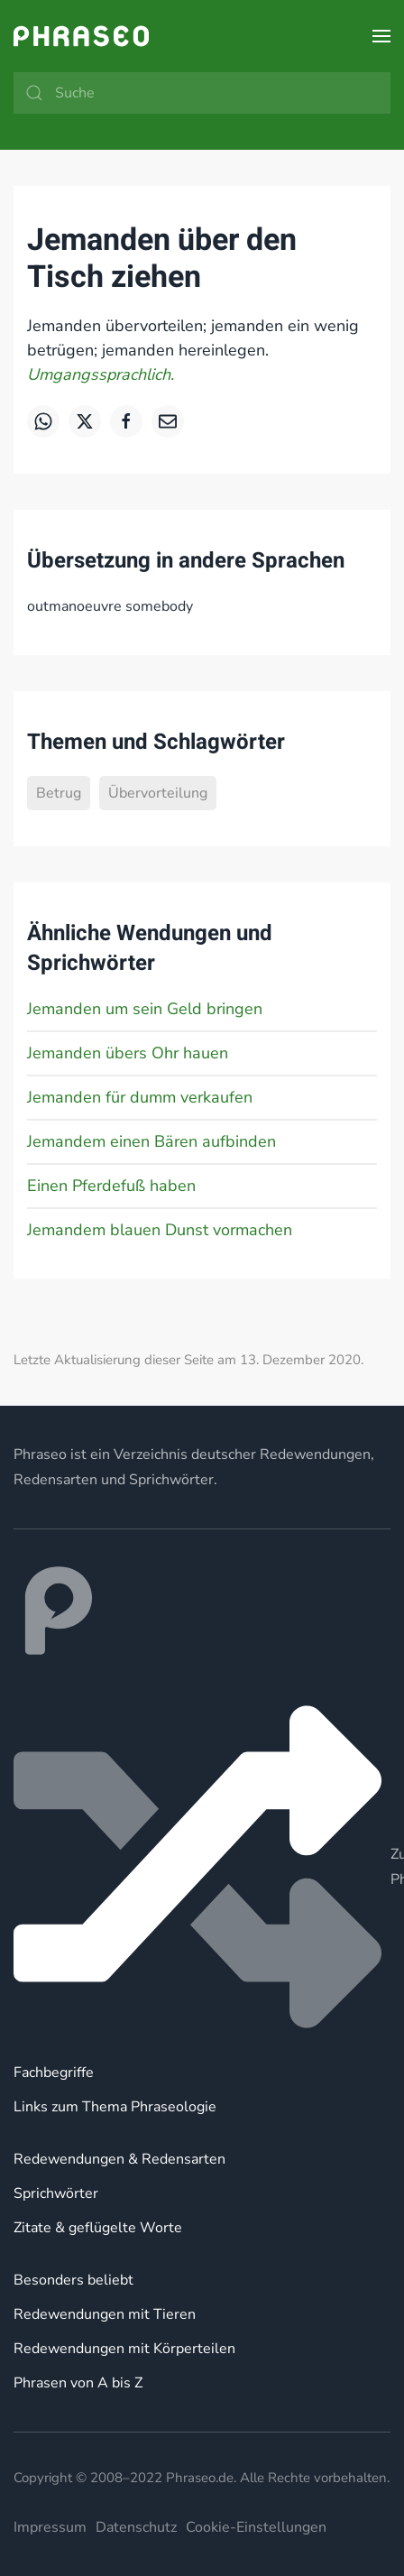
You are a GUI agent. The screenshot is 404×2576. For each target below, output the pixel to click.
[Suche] (202, 93)
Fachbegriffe (54, 2072)
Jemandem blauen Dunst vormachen (159, 1230)
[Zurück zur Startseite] (81, 36)
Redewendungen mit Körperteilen (124, 2349)
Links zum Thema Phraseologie (115, 2107)
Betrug (58, 793)
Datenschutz (136, 2527)
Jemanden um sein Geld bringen (144, 1009)
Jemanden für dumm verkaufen (139, 1097)
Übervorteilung (157, 793)
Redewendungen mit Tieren (105, 2314)
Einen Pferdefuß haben (111, 1185)
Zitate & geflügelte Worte (98, 2228)
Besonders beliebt (73, 2280)
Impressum (50, 2527)
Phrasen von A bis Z (78, 2383)
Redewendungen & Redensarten (119, 2159)
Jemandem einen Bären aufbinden (151, 1141)
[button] (381, 36)
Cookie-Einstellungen (256, 2527)
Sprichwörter (56, 2193)
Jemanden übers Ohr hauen (127, 1053)
